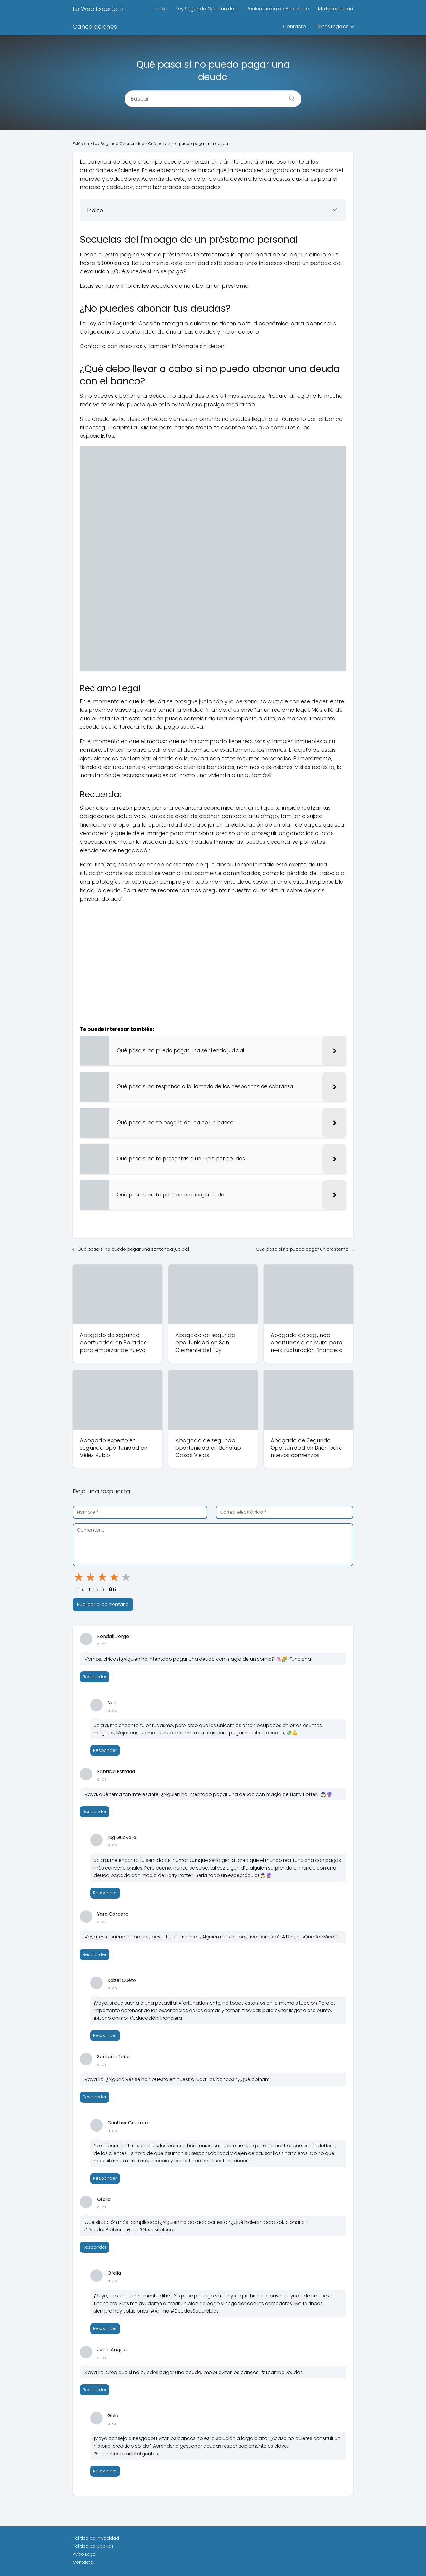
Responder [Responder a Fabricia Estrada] (94, 1812)
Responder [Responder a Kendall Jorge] (94, 1677)
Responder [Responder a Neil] (105, 1750)
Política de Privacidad (96, 2538)
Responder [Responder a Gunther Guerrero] (105, 2178)
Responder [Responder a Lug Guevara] (105, 1893)
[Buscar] (290, 96)
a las (101, 1644)
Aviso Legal (84, 2554)
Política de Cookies (93, 2546)
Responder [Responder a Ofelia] (94, 2247)
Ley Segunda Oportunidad (207, 8)
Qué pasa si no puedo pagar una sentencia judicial (133, 1249)
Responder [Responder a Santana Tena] (94, 2097)
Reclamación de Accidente (277, 8)
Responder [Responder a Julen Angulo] (94, 2390)
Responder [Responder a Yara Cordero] (94, 1954)
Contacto (294, 26)
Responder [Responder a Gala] (105, 2471)
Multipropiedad (335, 8)
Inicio (161, 8)
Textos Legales (331, 26)
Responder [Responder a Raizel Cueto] (105, 2035)
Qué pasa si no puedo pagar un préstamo (302, 1249)
